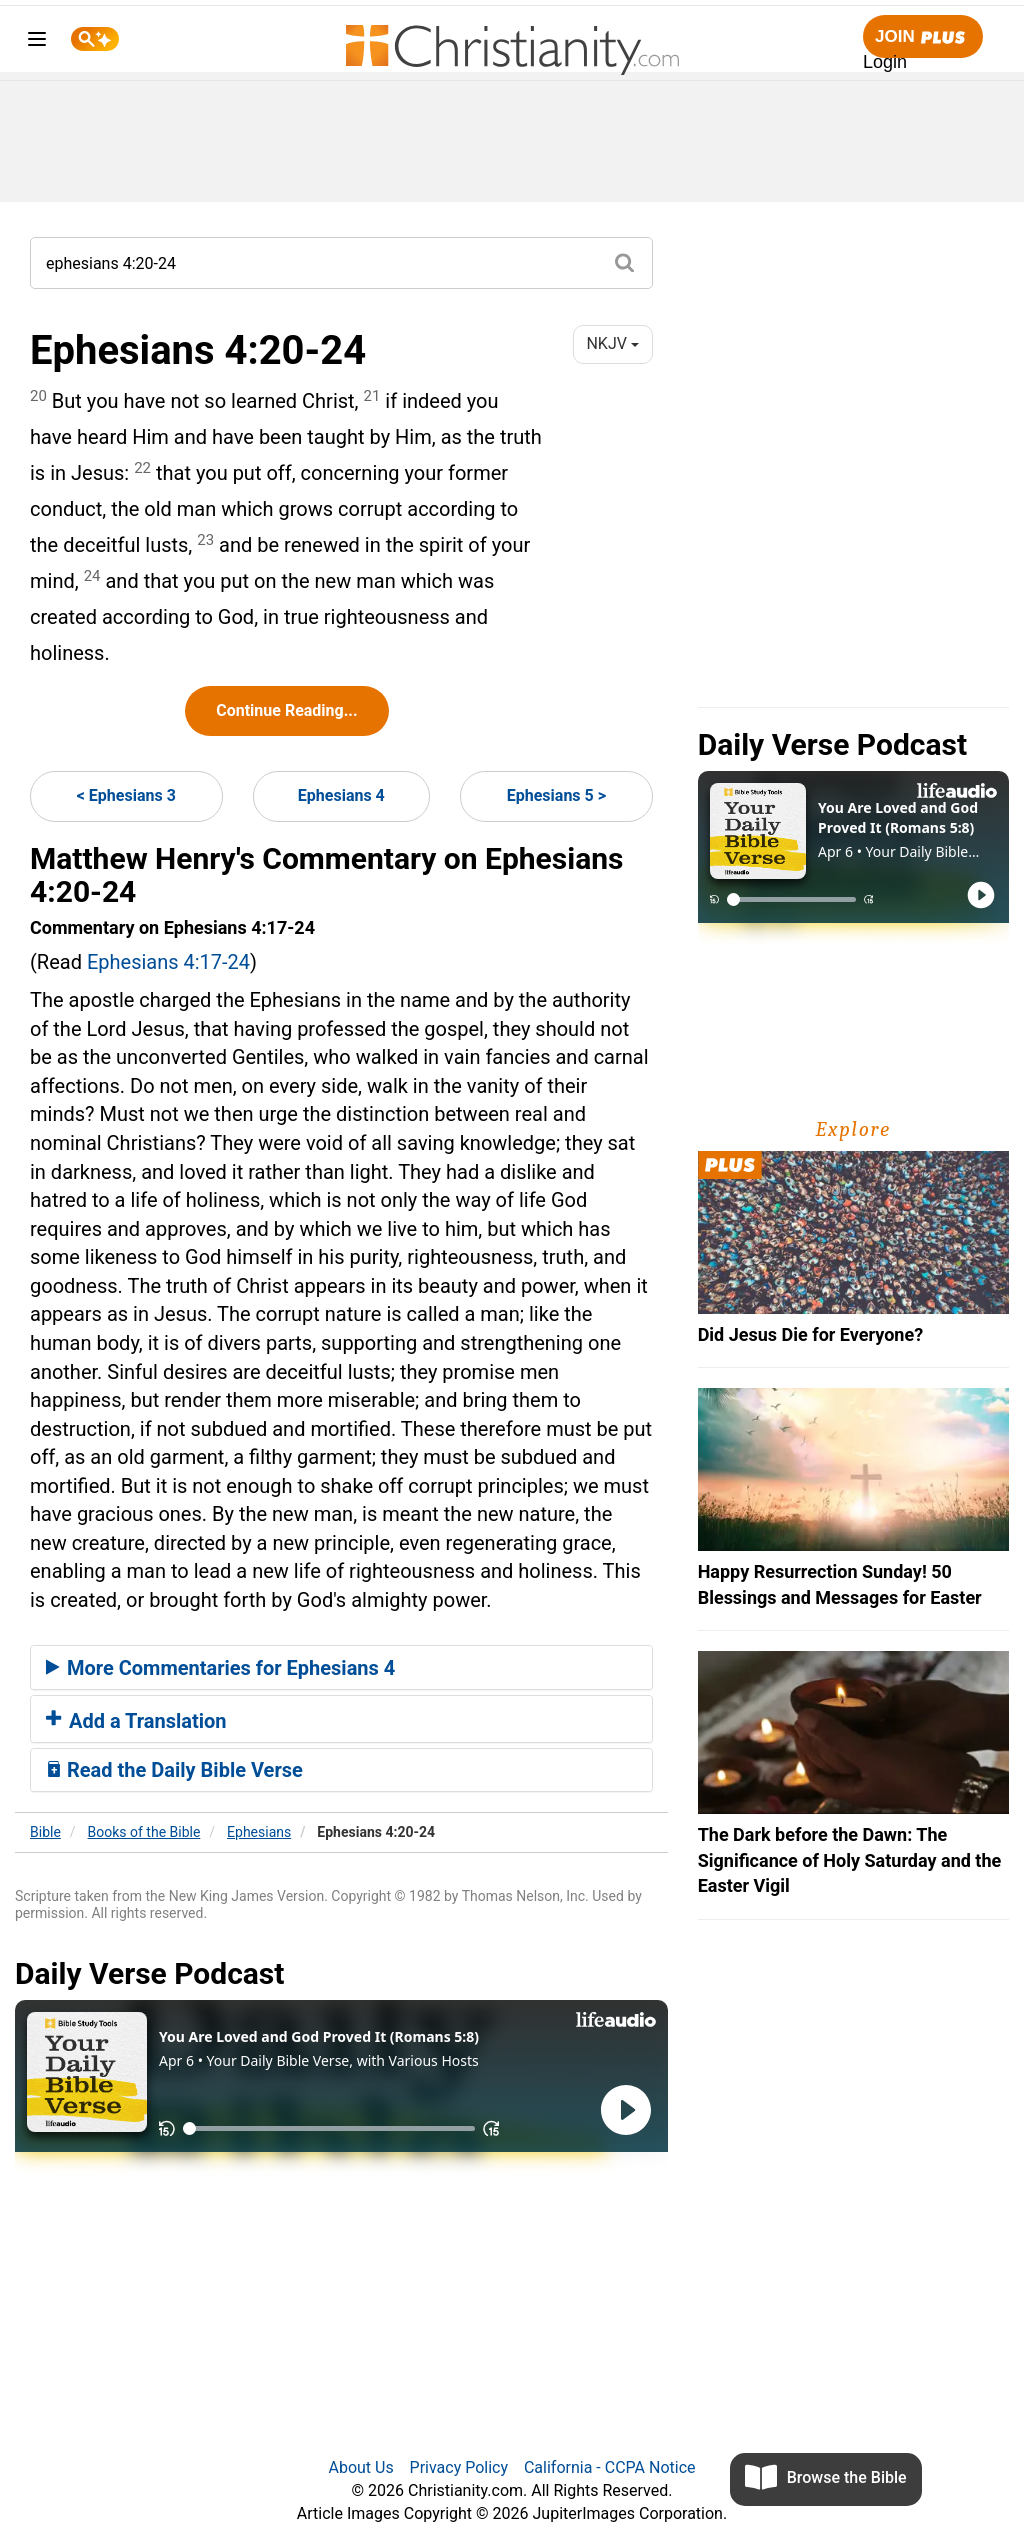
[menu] (37, 42)
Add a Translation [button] (136, 1721)
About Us (360, 2467)
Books (144, 1832)
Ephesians (259, 1832)
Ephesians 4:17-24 (168, 962)
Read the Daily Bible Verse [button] (174, 1770)
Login (885, 62)
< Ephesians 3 (126, 795)
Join (923, 37)
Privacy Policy (459, 2467)
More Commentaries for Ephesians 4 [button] (220, 1668)
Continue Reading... (286, 710)
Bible (45, 1832)
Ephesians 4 (341, 795)
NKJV (612, 343)
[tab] (341, 1668)
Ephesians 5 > (556, 795)
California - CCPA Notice (610, 2467)
